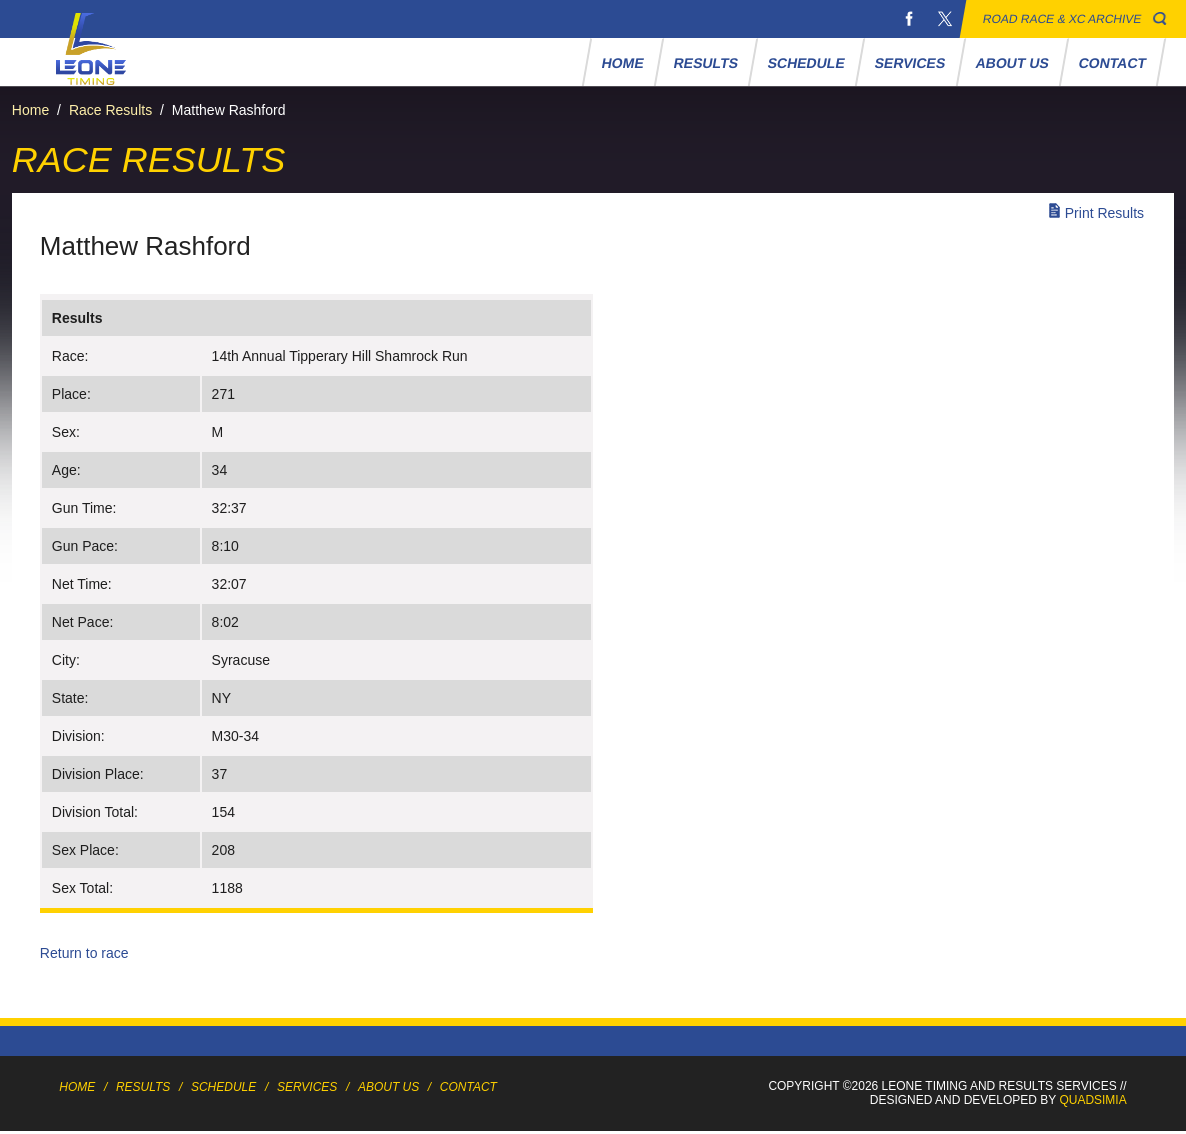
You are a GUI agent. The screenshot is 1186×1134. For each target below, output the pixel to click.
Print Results (1104, 213)
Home (622, 63)
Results (705, 63)
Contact (1112, 63)
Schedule (807, 63)
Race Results (110, 110)
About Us (1012, 63)
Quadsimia (1092, 1100)
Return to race (84, 953)
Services (910, 63)
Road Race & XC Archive (1062, 19)
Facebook (909, 19)
